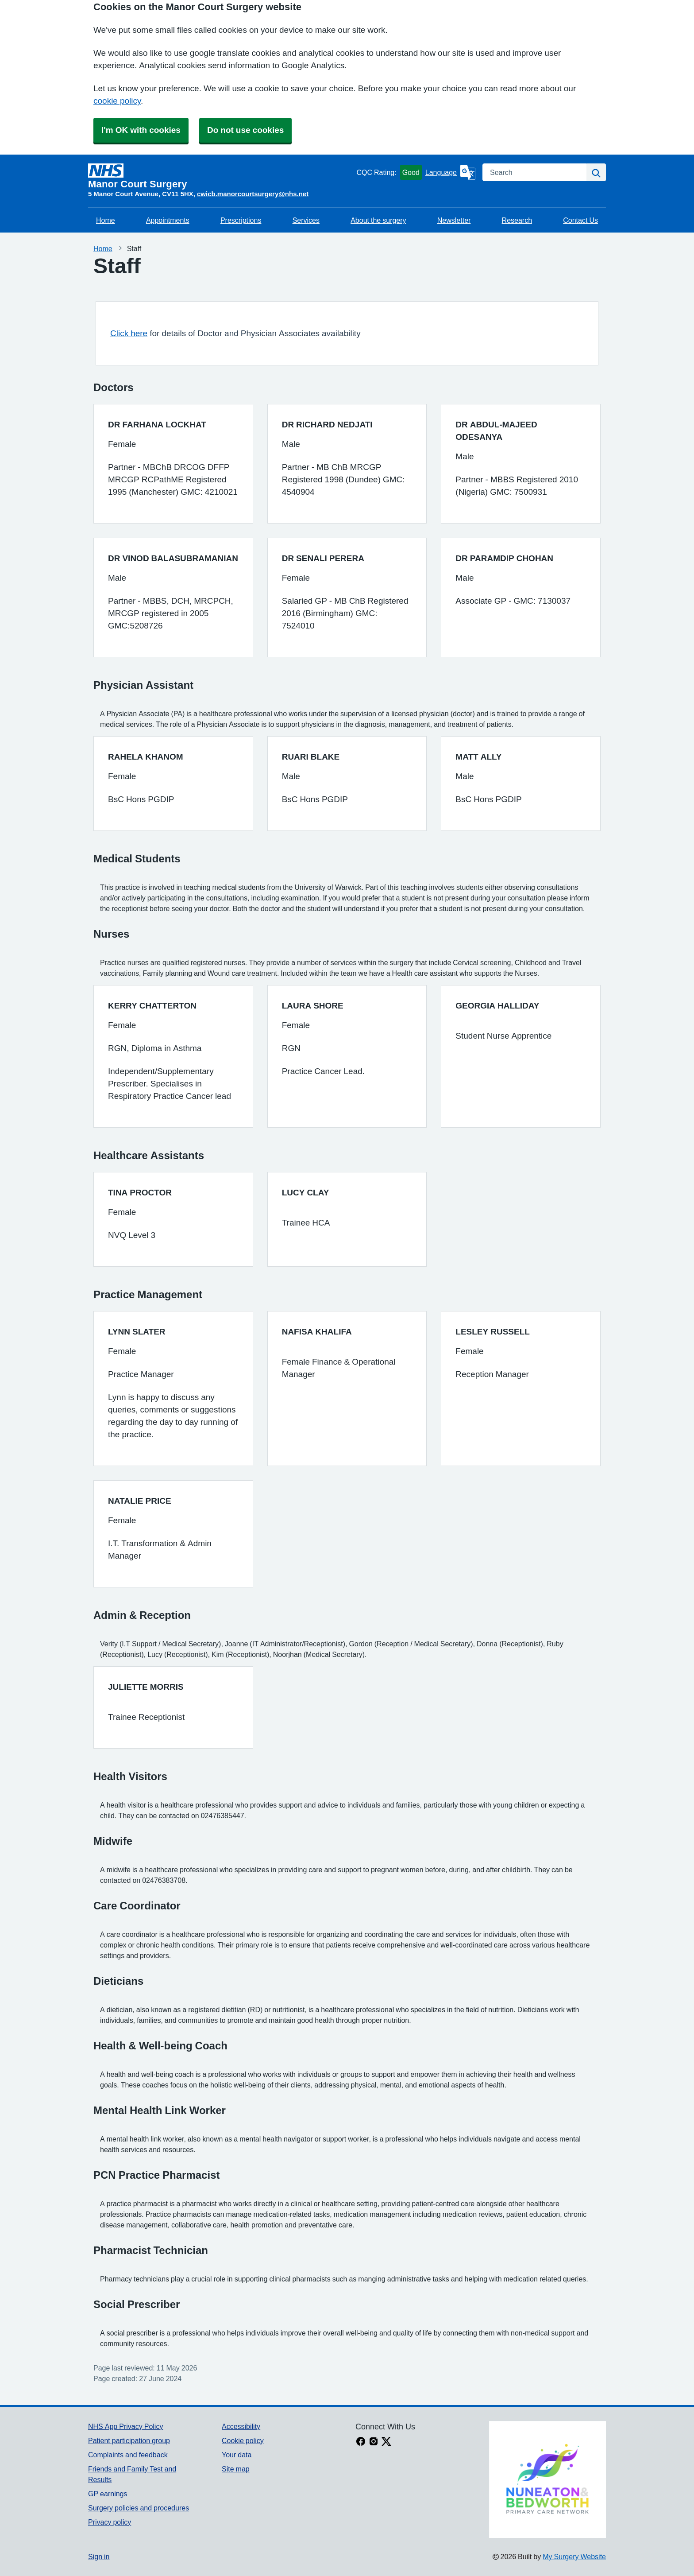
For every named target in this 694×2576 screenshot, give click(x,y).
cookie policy (117, 101)
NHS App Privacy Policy (125, 2426)
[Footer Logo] (547, 2479)
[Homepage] (220, 176)
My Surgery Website (574, 2556)
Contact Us (580, 220)
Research (517, 220)
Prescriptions (240, 220)
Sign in (98, 2556)
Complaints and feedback (128, 2454)
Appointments (167, 220)
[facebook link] (360, 2442)
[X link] (386, 2442)
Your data (236, 2454)
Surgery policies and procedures (138, 2507)
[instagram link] (373, 2442)
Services (306, 220)
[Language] (450, 172)
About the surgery (378, 220)
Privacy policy (109, 2522)
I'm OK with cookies (141, 130)
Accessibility (241, 2426)
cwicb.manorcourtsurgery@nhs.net (252, 193)
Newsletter (454, 220)
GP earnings (107, 2493)
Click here (128, 333)
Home (105, 220)
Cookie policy (243, 2440)
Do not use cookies (245, 130)
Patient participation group (129, 2440)
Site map (236, 2468)
